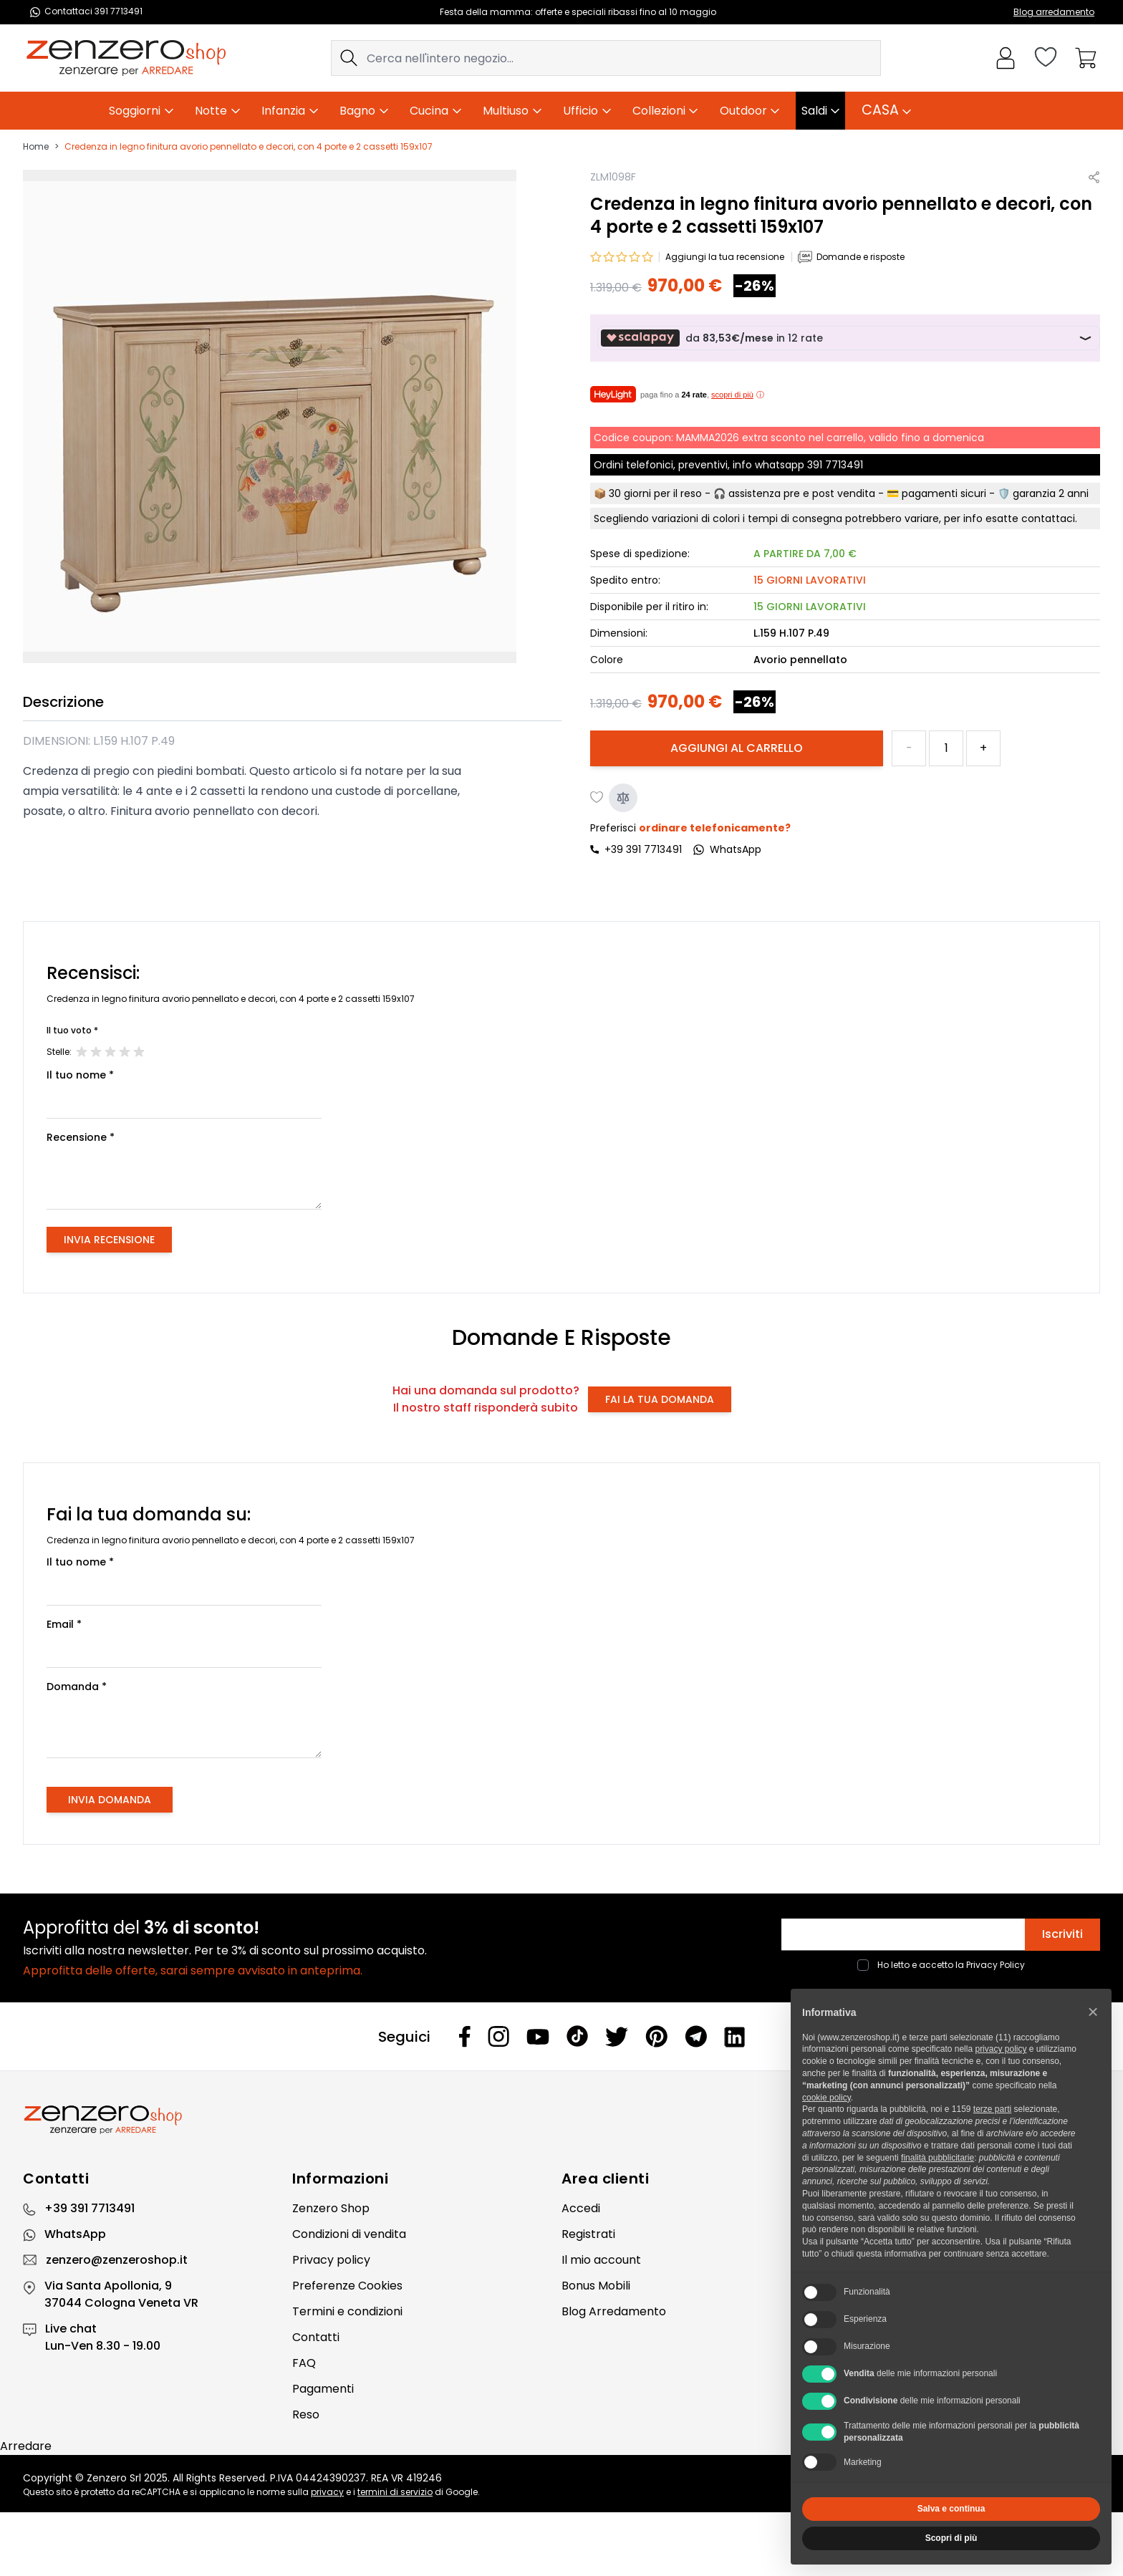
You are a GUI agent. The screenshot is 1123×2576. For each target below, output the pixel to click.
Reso (305, 2414)
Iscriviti (1062, 1934)
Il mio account (601, 2260)
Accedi (581, 2208)
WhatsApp (75, 2234)
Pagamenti (323, 2388)
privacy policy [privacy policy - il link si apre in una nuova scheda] (1000, 2049)
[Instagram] (498, 2036)
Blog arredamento (1053, 12)
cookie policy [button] (826, 2098)
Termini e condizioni (347, 2311)
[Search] (348, 58)
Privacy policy (331, 2260)
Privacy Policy (995, 1965)
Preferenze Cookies (347, 2285)
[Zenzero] (561, 2119)
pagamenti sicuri (944, 493)
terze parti (992, 2109)
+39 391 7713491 (643, 849)
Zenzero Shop (331, 2208)
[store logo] (126, 58)
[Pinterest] (656, 2036)
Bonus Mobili (596, 2285)
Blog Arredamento (614, 2311)
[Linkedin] (735, 2036)
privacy (327, 2492)
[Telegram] (696, 2036)
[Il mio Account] (1005, 58)
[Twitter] (616, 2037)
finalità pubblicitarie (937, 2158)
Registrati (588, 2234)
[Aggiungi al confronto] (623, 797)
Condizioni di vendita (349, 2234)
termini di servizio (395, 2492)
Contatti (315, 2337)
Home (36, 147)
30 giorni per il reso (655, 493)
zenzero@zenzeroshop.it (117, 2260)
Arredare (26, 2446)
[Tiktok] (577, 2036)
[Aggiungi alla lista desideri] (597, 798)
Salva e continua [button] (951, 2509)
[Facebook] (465, 2036)
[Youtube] (537, 2036)
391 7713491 (835, 465)
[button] (1092, 2011)
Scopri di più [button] (951, 2538)
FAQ (304, 2363)
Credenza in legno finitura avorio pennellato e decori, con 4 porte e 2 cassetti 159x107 (248, 147)
